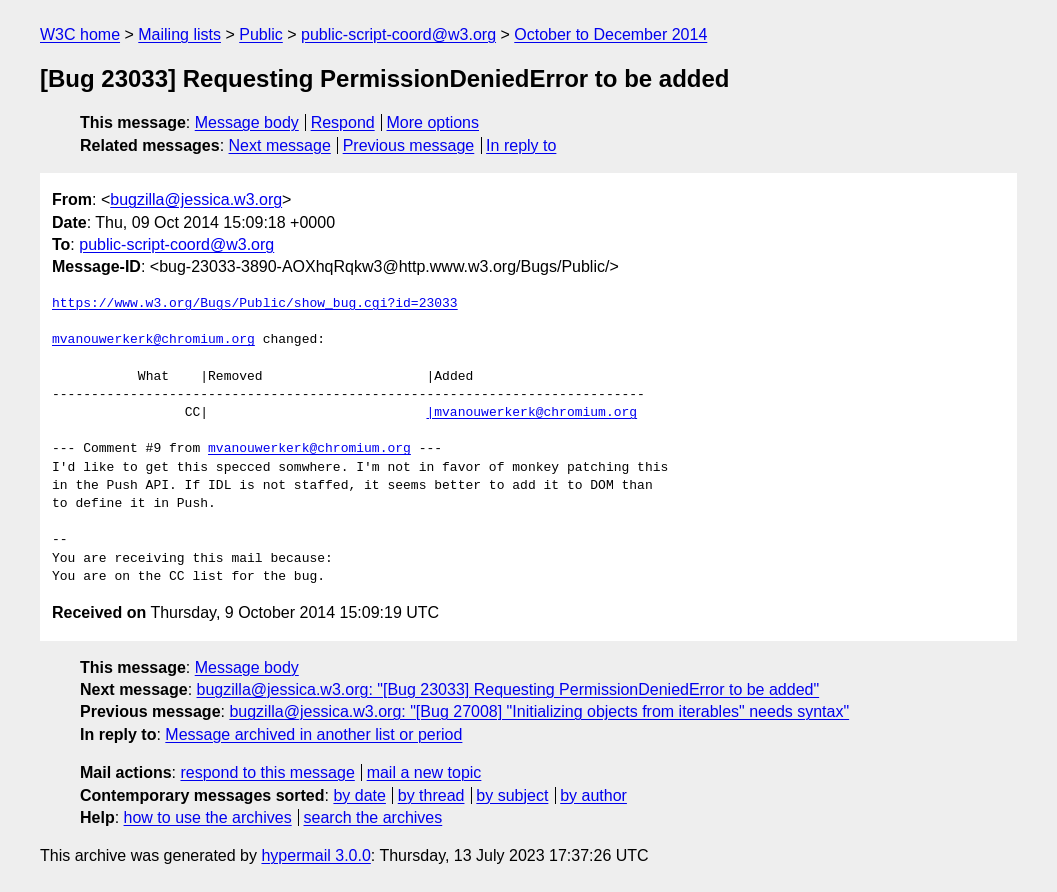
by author (593, 795)
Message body (247, 122)
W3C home (80, 34)
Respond (343, 122)
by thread (431, 795)
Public (261, 34)
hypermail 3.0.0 (315, 855)
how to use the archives (208, 817)
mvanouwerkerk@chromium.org (153, 340)
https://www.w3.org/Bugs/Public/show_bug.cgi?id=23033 (255, 304)
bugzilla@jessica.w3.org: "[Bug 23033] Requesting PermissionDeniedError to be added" (508, 689)
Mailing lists (179, 34)
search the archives (373, 817)
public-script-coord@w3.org (398, 34)
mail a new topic (424, 772)
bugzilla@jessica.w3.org (196, 199)
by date (359, 795)
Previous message (409, 145)
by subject (512, 795)
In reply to (521, 145)
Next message (280, 145)
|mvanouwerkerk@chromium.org (531, 413)
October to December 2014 (610, 34)
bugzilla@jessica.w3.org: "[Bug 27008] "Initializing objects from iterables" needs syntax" (539, 711)
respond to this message (267, 772)
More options (433, 122)
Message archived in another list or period (313, 734)
